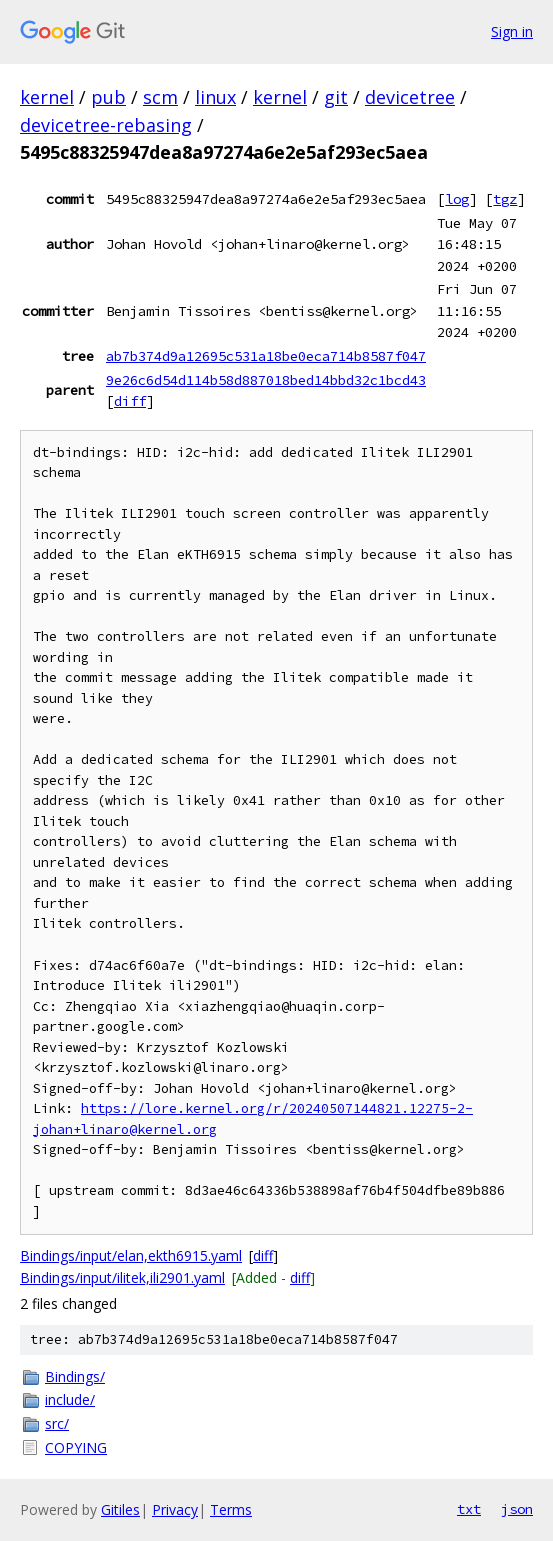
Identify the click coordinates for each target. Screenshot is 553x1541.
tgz (505, 199)
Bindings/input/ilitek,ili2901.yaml (122, 1277)
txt (469, 1509)
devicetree (410, 97)
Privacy (175, 1509)
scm (160, 97)
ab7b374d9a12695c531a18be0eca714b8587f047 (266, 356)
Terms (231, 1509)
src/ (57, 1423)
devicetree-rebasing (106, 125)
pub (108, 97)
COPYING (76, 1447)
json (517, 1509)
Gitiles (120, 1509)
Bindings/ (75, 1376)
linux (215, 97)
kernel (47, 97)
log (457, 199)
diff (130, 401)
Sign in (512, 31)
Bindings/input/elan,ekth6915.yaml (131, 1255)
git (336, 97)
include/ (70, 1399)
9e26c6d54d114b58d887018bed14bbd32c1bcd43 (266, 380)
